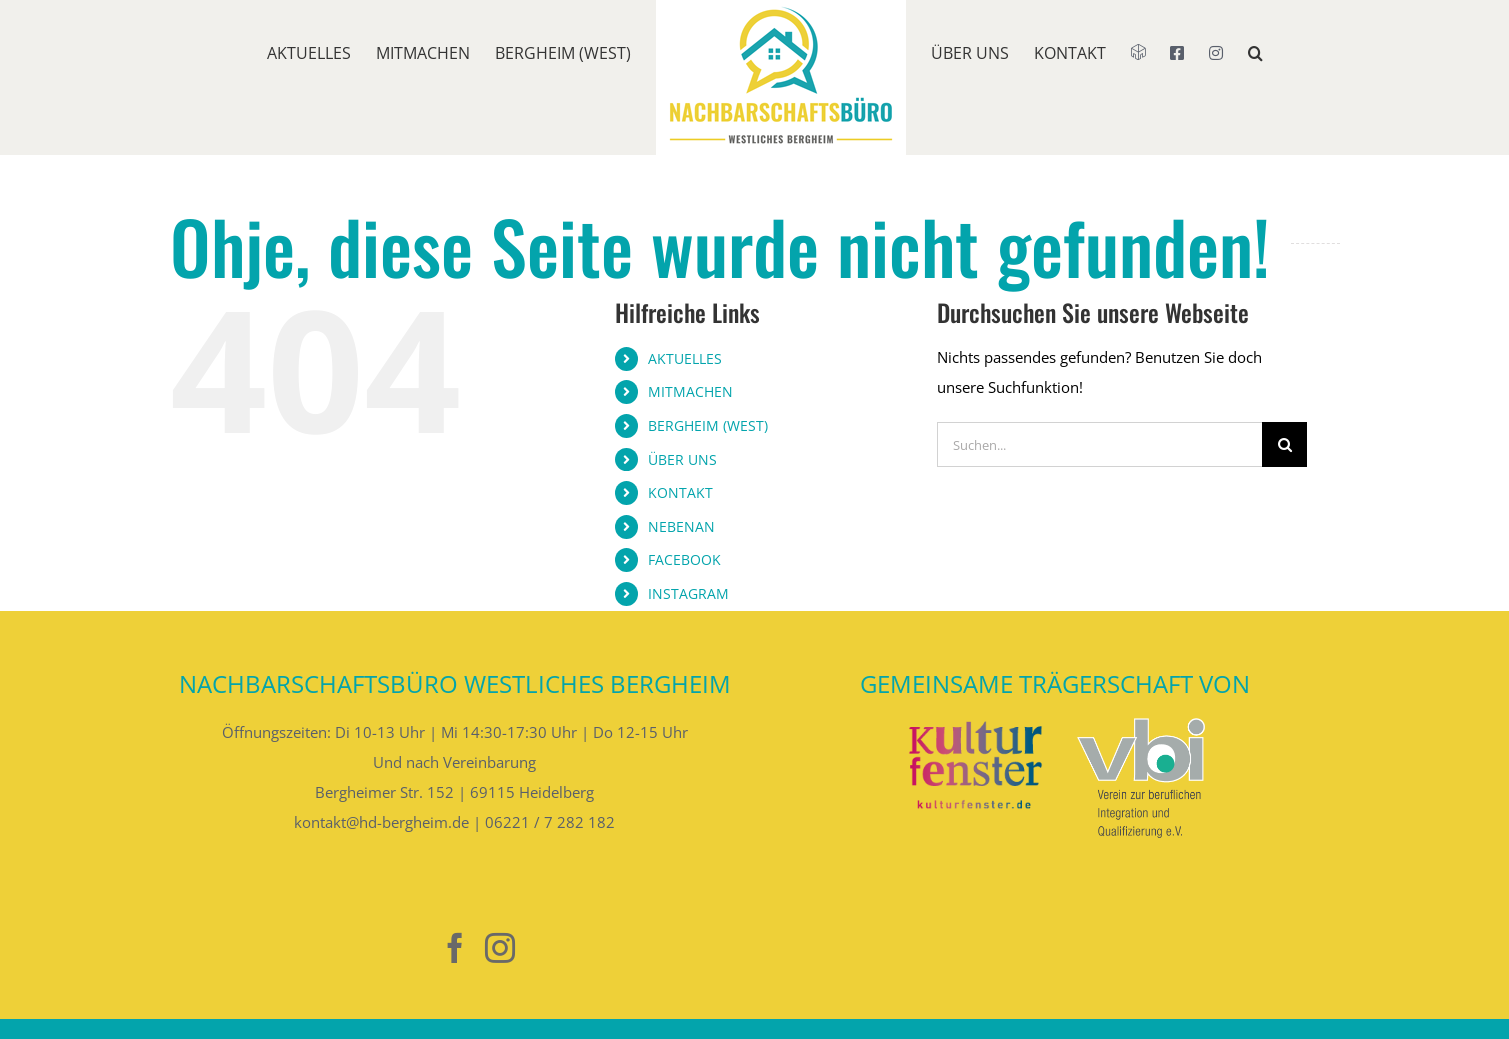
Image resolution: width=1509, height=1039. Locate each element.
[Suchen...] (1099, 444)
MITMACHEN (690, 391)
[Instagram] (500, 948)
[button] (1255, 78)
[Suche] (1284, 444)
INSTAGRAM (688, 593)
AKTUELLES (685, 358)
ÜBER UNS (682, 459)
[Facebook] (455, 948)
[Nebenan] (410, 948)
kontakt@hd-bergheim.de (381, 822)
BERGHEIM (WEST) (708, 425)
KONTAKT (680, 492)
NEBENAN (681, 526)
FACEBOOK (684, 559)
